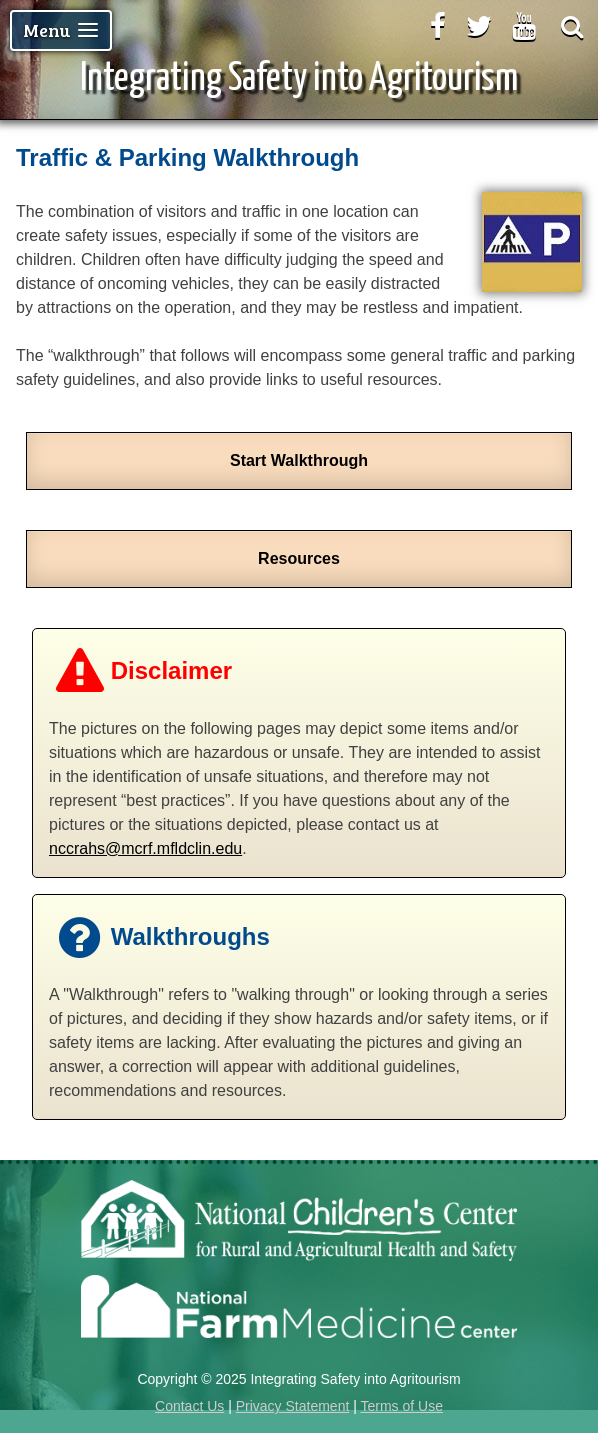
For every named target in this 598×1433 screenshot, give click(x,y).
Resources (299, 558)
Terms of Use (401, 1406)
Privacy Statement (293, 1406)
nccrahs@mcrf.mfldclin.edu (145, 848)
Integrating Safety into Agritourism (299, 79)
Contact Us (189, 1406)
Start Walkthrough (299, 460)
